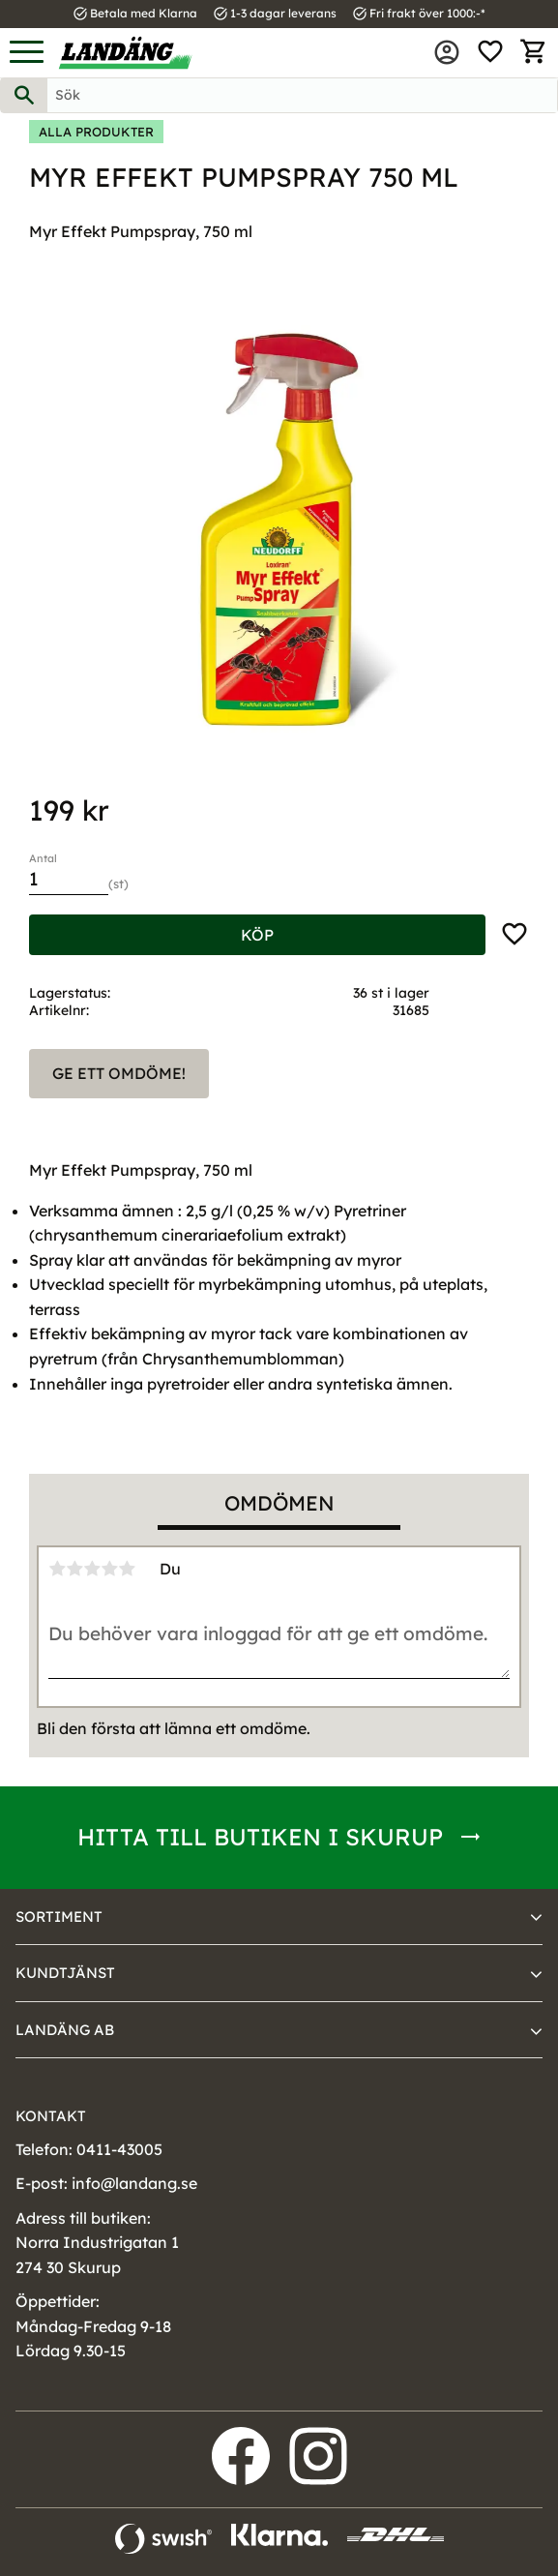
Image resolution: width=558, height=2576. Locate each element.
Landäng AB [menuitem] (64, 2030)
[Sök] (24, 95)
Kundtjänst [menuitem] (65, 1972)
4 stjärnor (109, 1568)
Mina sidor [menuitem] (446, 52)
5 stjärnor (126, 1568)
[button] (27, 53)
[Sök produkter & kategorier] (302, 95)
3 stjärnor (92, 1568)
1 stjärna (57, 1568)
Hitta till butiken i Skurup (260, 1836)
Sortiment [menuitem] (59, 1916)
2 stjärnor (74, 1568)
